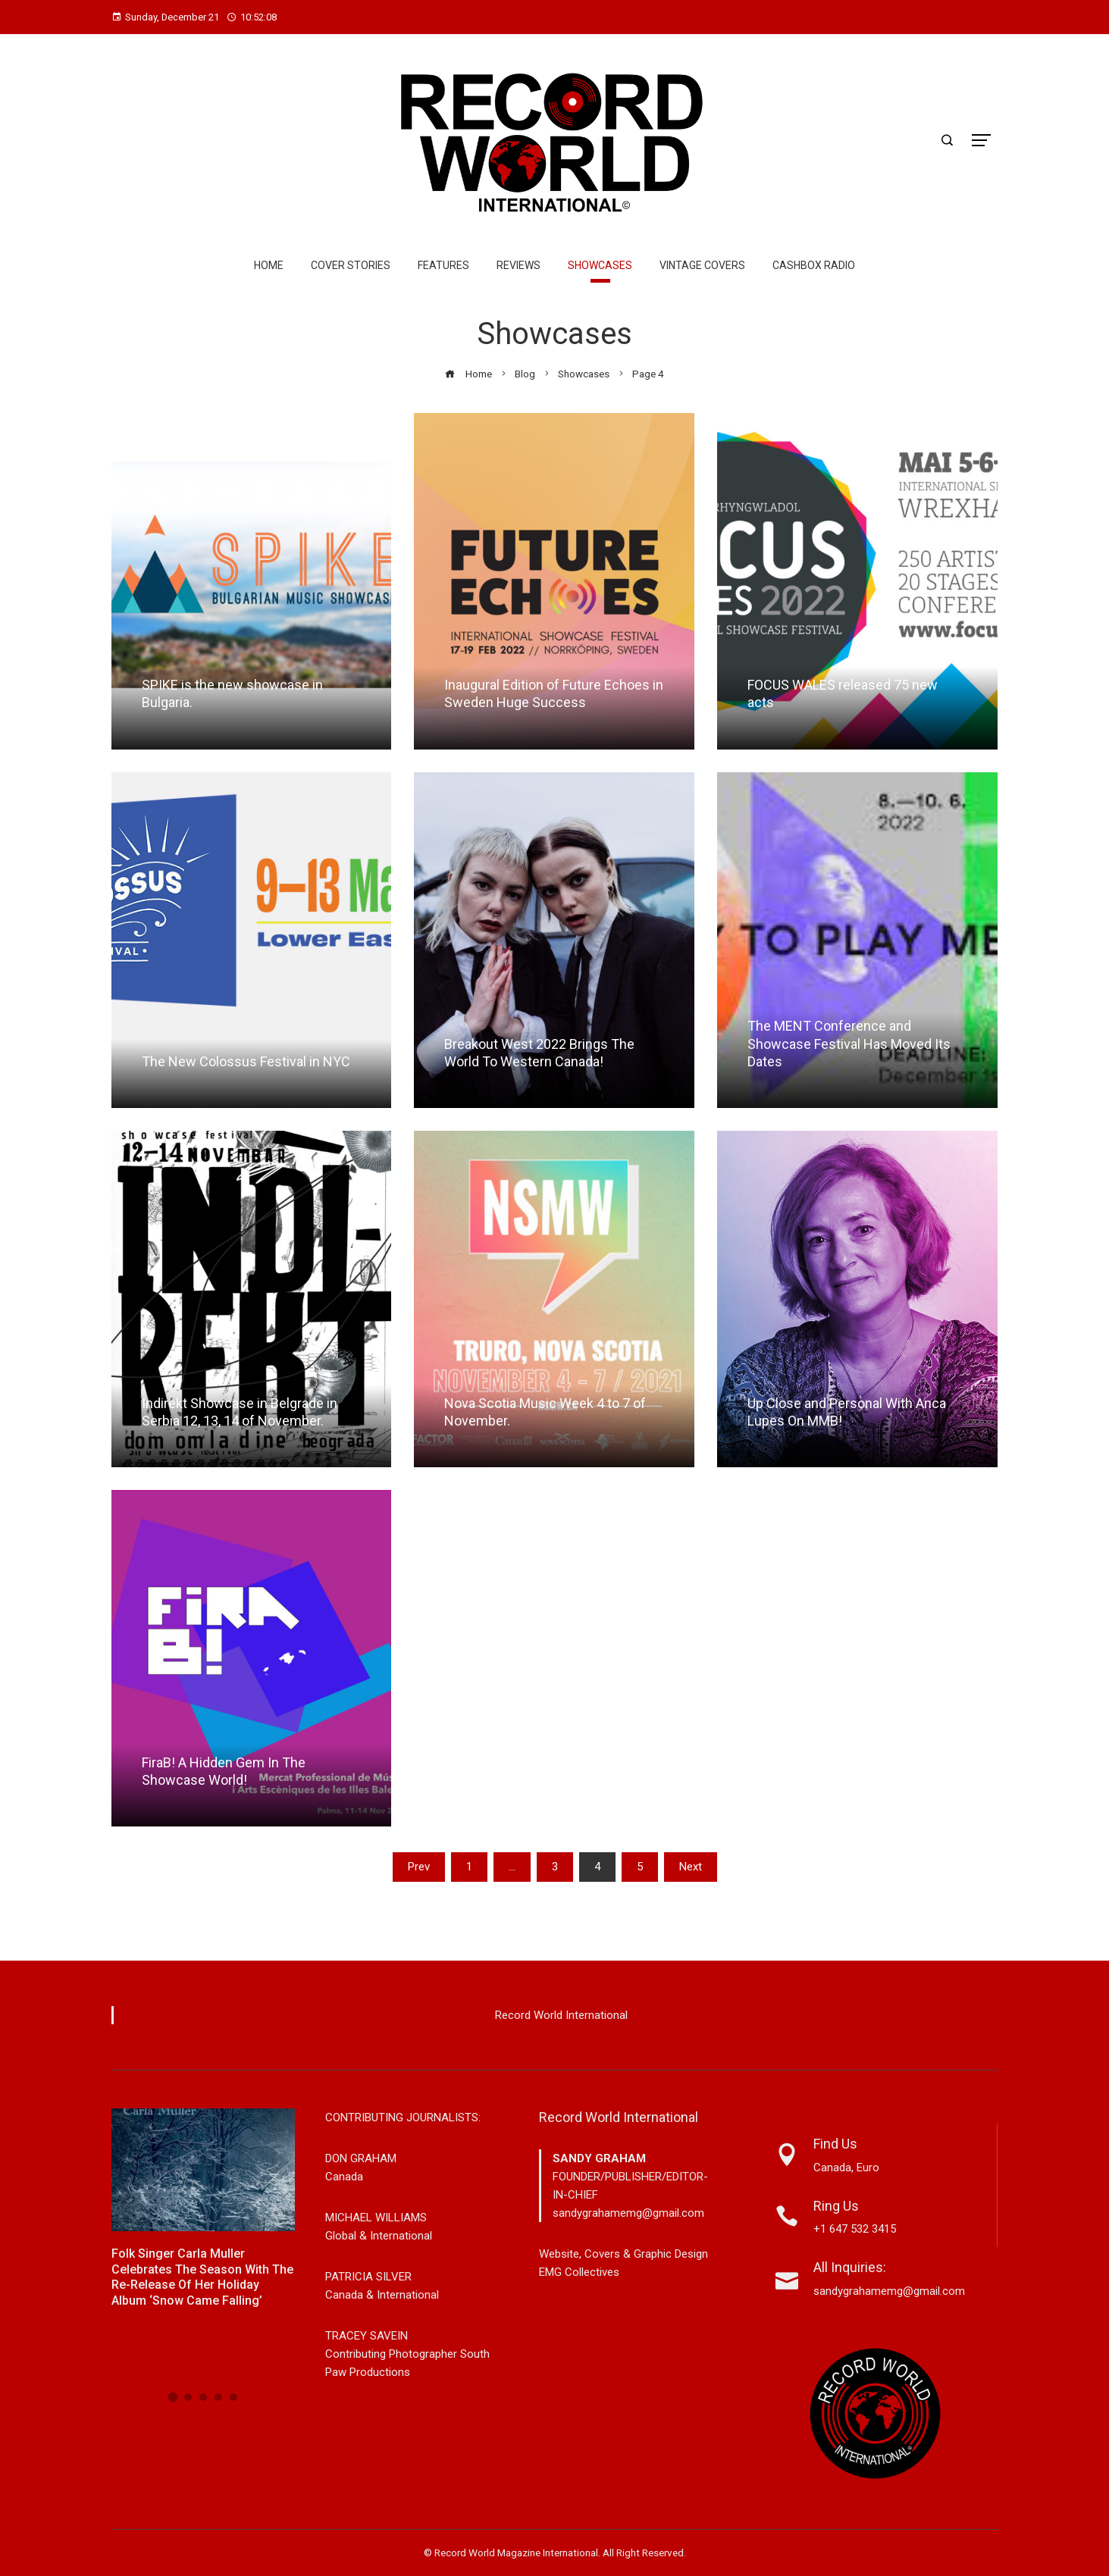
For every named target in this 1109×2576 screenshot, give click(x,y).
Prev (419, 1866)
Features (443, 265)
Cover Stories (350, 265)
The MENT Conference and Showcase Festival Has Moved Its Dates (849, 1043)
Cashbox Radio (813, 265)
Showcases (600, 265)
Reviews (518, 265)
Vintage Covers (702, 265)
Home (269, 265)
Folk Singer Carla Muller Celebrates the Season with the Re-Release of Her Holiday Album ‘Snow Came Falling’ (202, 2277)
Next (690, 1866)
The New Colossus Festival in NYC (246, 1061)
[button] (172, 2397)
